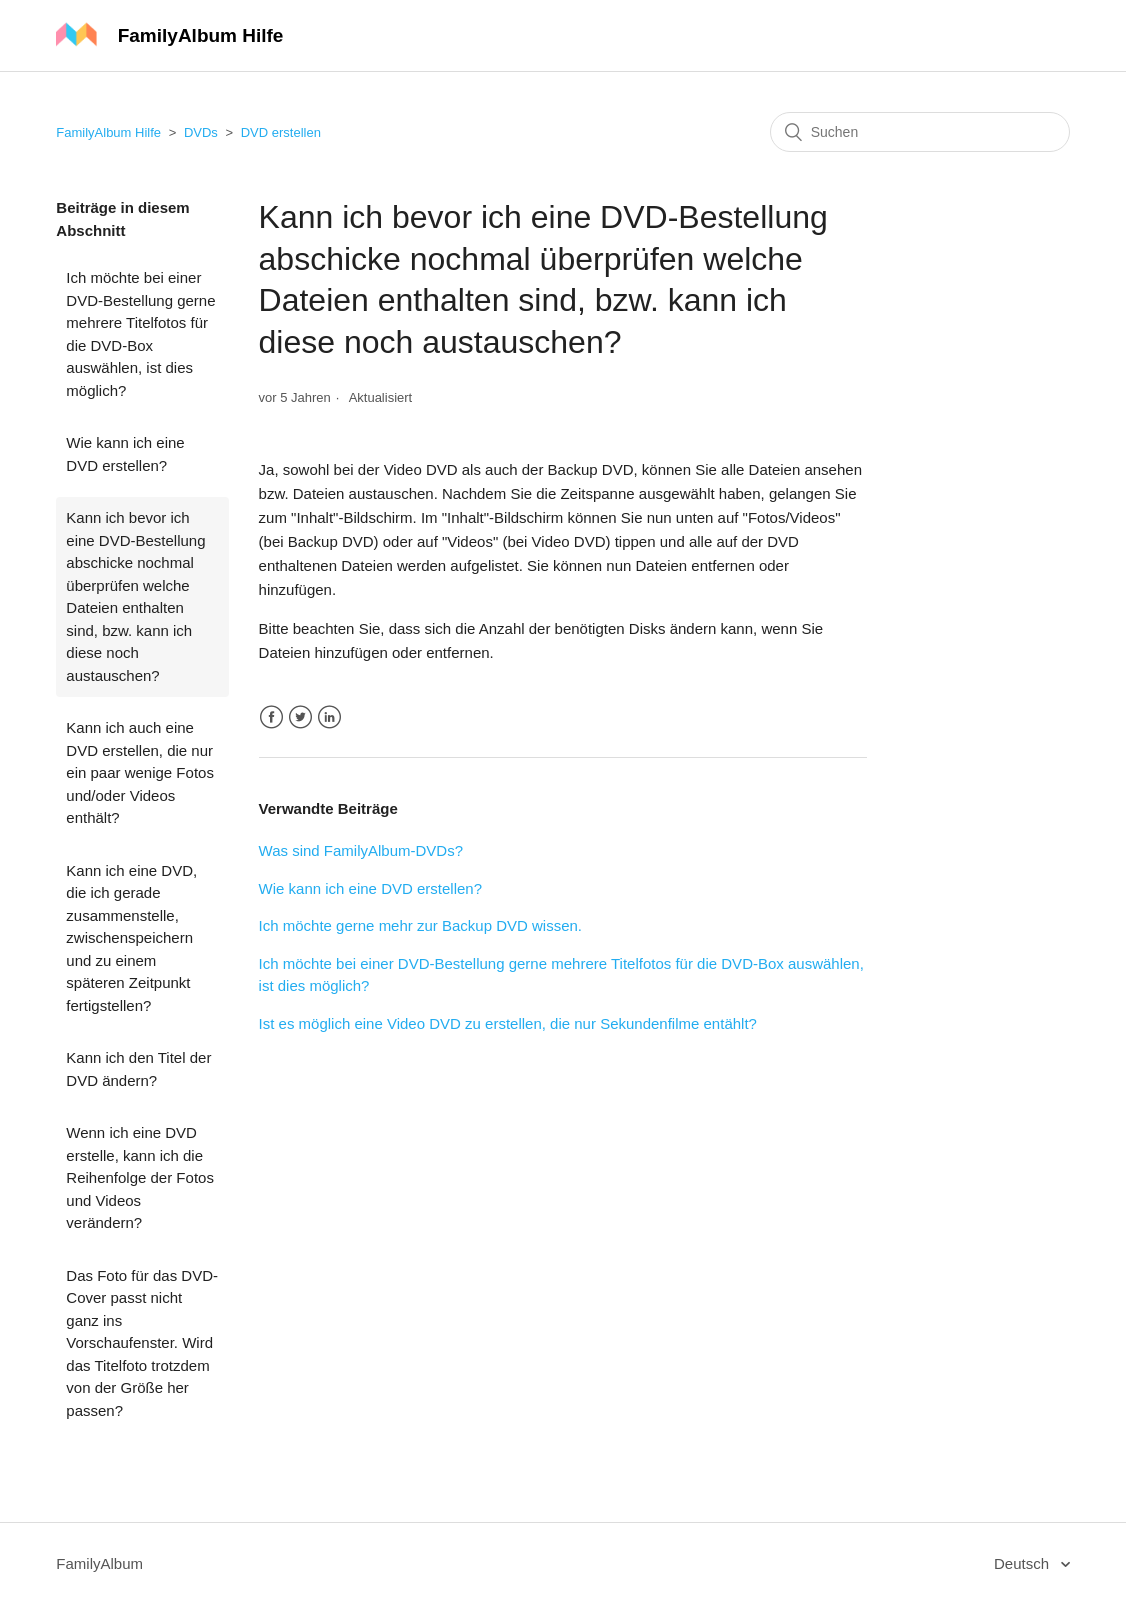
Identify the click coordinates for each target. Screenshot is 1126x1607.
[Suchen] (920, 132)
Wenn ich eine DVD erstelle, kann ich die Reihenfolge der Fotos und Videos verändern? (140, 1177)
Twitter (300, 717)
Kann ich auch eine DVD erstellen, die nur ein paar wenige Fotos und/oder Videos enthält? (140, 772)
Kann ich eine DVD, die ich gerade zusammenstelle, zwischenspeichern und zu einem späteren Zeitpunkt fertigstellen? (131, 938)
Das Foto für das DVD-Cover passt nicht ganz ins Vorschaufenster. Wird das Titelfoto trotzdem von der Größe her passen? (142, 1343)
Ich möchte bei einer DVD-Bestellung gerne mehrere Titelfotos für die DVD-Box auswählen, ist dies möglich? (140, 334)
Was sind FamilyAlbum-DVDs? (361, 850)
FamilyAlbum (99, 1563)
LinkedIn (329, 717)
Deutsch (1023, 1563)
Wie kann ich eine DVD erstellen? (125, 454)
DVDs (201, 132)
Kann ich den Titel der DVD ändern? (138, 1069)
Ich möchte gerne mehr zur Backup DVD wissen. (420, 925)
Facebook (271, 717)
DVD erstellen (281, 132)
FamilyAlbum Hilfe (108, 132)
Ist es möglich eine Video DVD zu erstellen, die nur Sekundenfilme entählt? (508, 1023)
